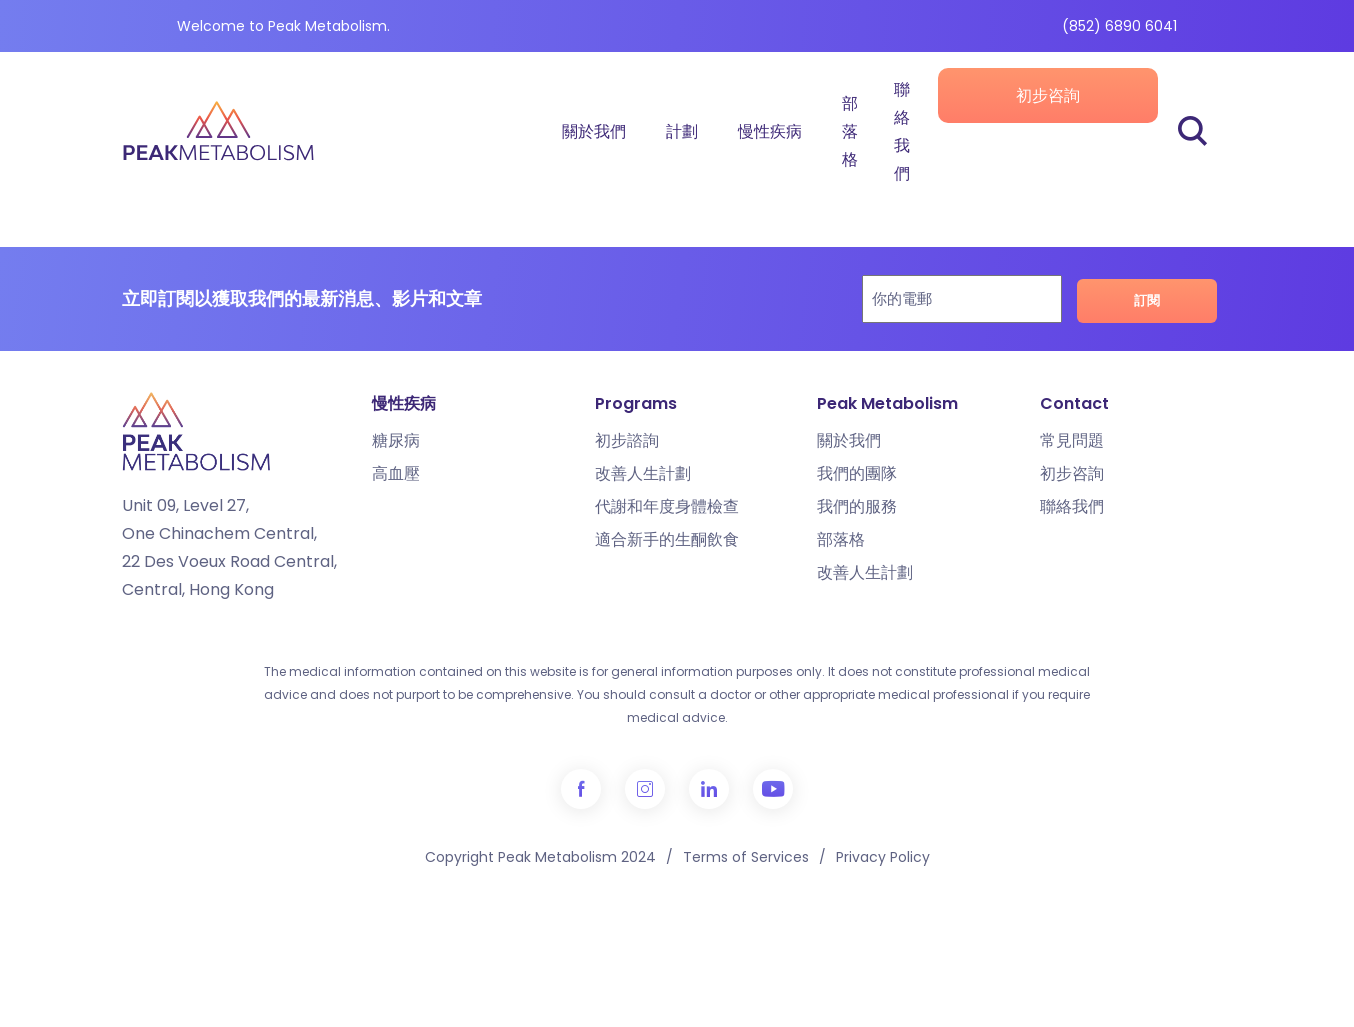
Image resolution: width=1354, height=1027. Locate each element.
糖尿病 (396, 440)
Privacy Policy (883, 857)
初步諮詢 (627, 440)
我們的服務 (857, 506)
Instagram (645, 789)
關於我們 (594, 131)
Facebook (581, 789)
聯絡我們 (902, 131)
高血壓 (396, 473)
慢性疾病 (770, 131)
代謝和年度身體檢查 (667, 506)
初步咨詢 (1048, 95)
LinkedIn (709, 789)
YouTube (773, 789)
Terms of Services (746, 857)
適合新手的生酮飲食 (667, 539)
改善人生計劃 (643, 473)
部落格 (850, 131)
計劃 (682, 131)
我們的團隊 (857, 473)
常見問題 (1072, 440)
